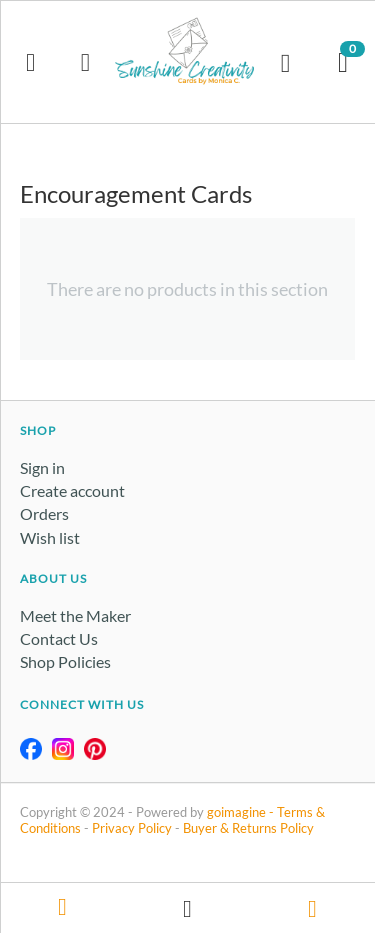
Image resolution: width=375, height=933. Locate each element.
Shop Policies (65, 661)
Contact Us (59, 638)
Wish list (50, 537)
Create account (72, 490)
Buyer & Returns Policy (248, 828)
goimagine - (242, 812)
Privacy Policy (132, 828)
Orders (44, 513)
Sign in (42, 467)
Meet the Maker (75, 615)
